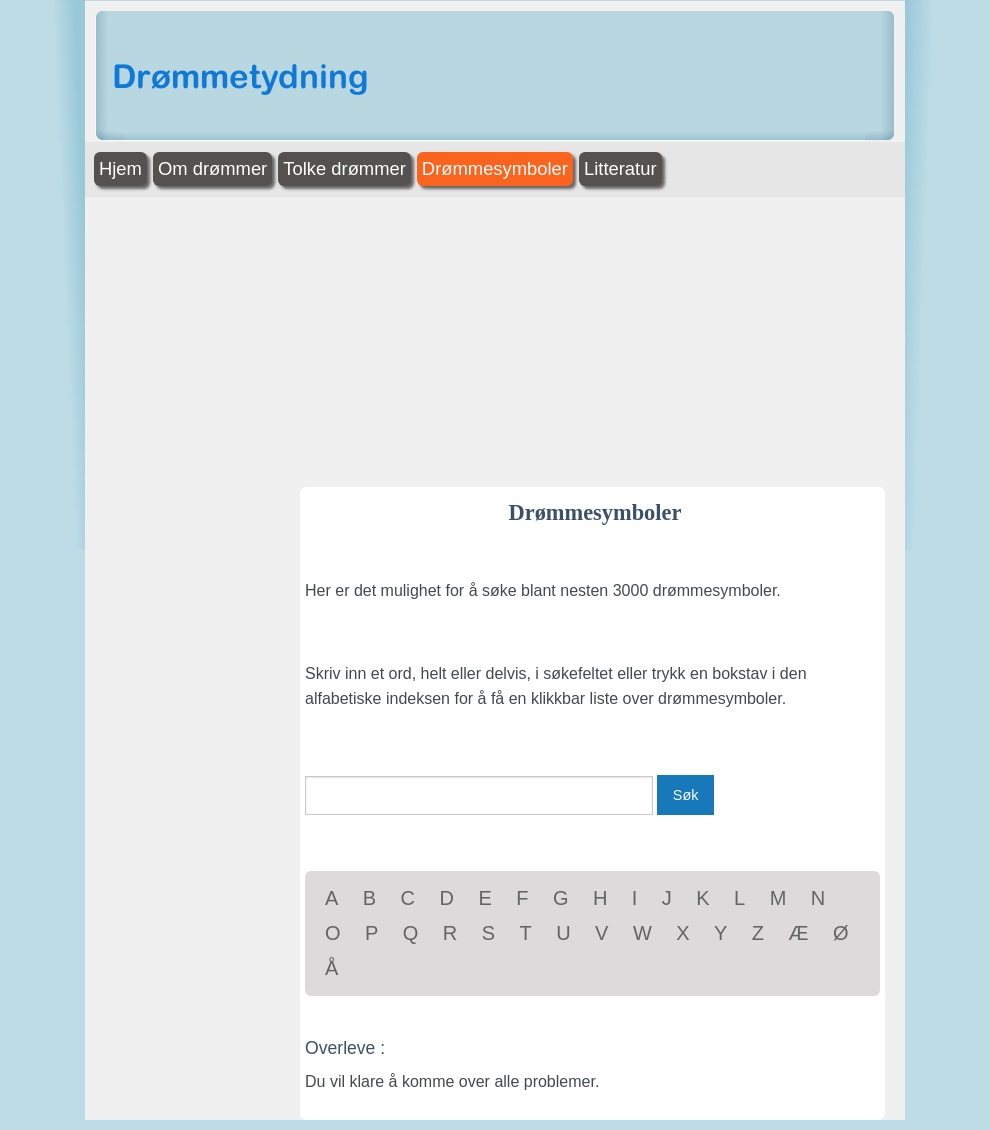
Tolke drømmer (344, 168)
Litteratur (620, 168)
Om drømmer (212, 168)
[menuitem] (122, 169)
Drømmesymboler (495, 168)
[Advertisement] (495, 337)
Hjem (120, 168)
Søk (686, 795)
